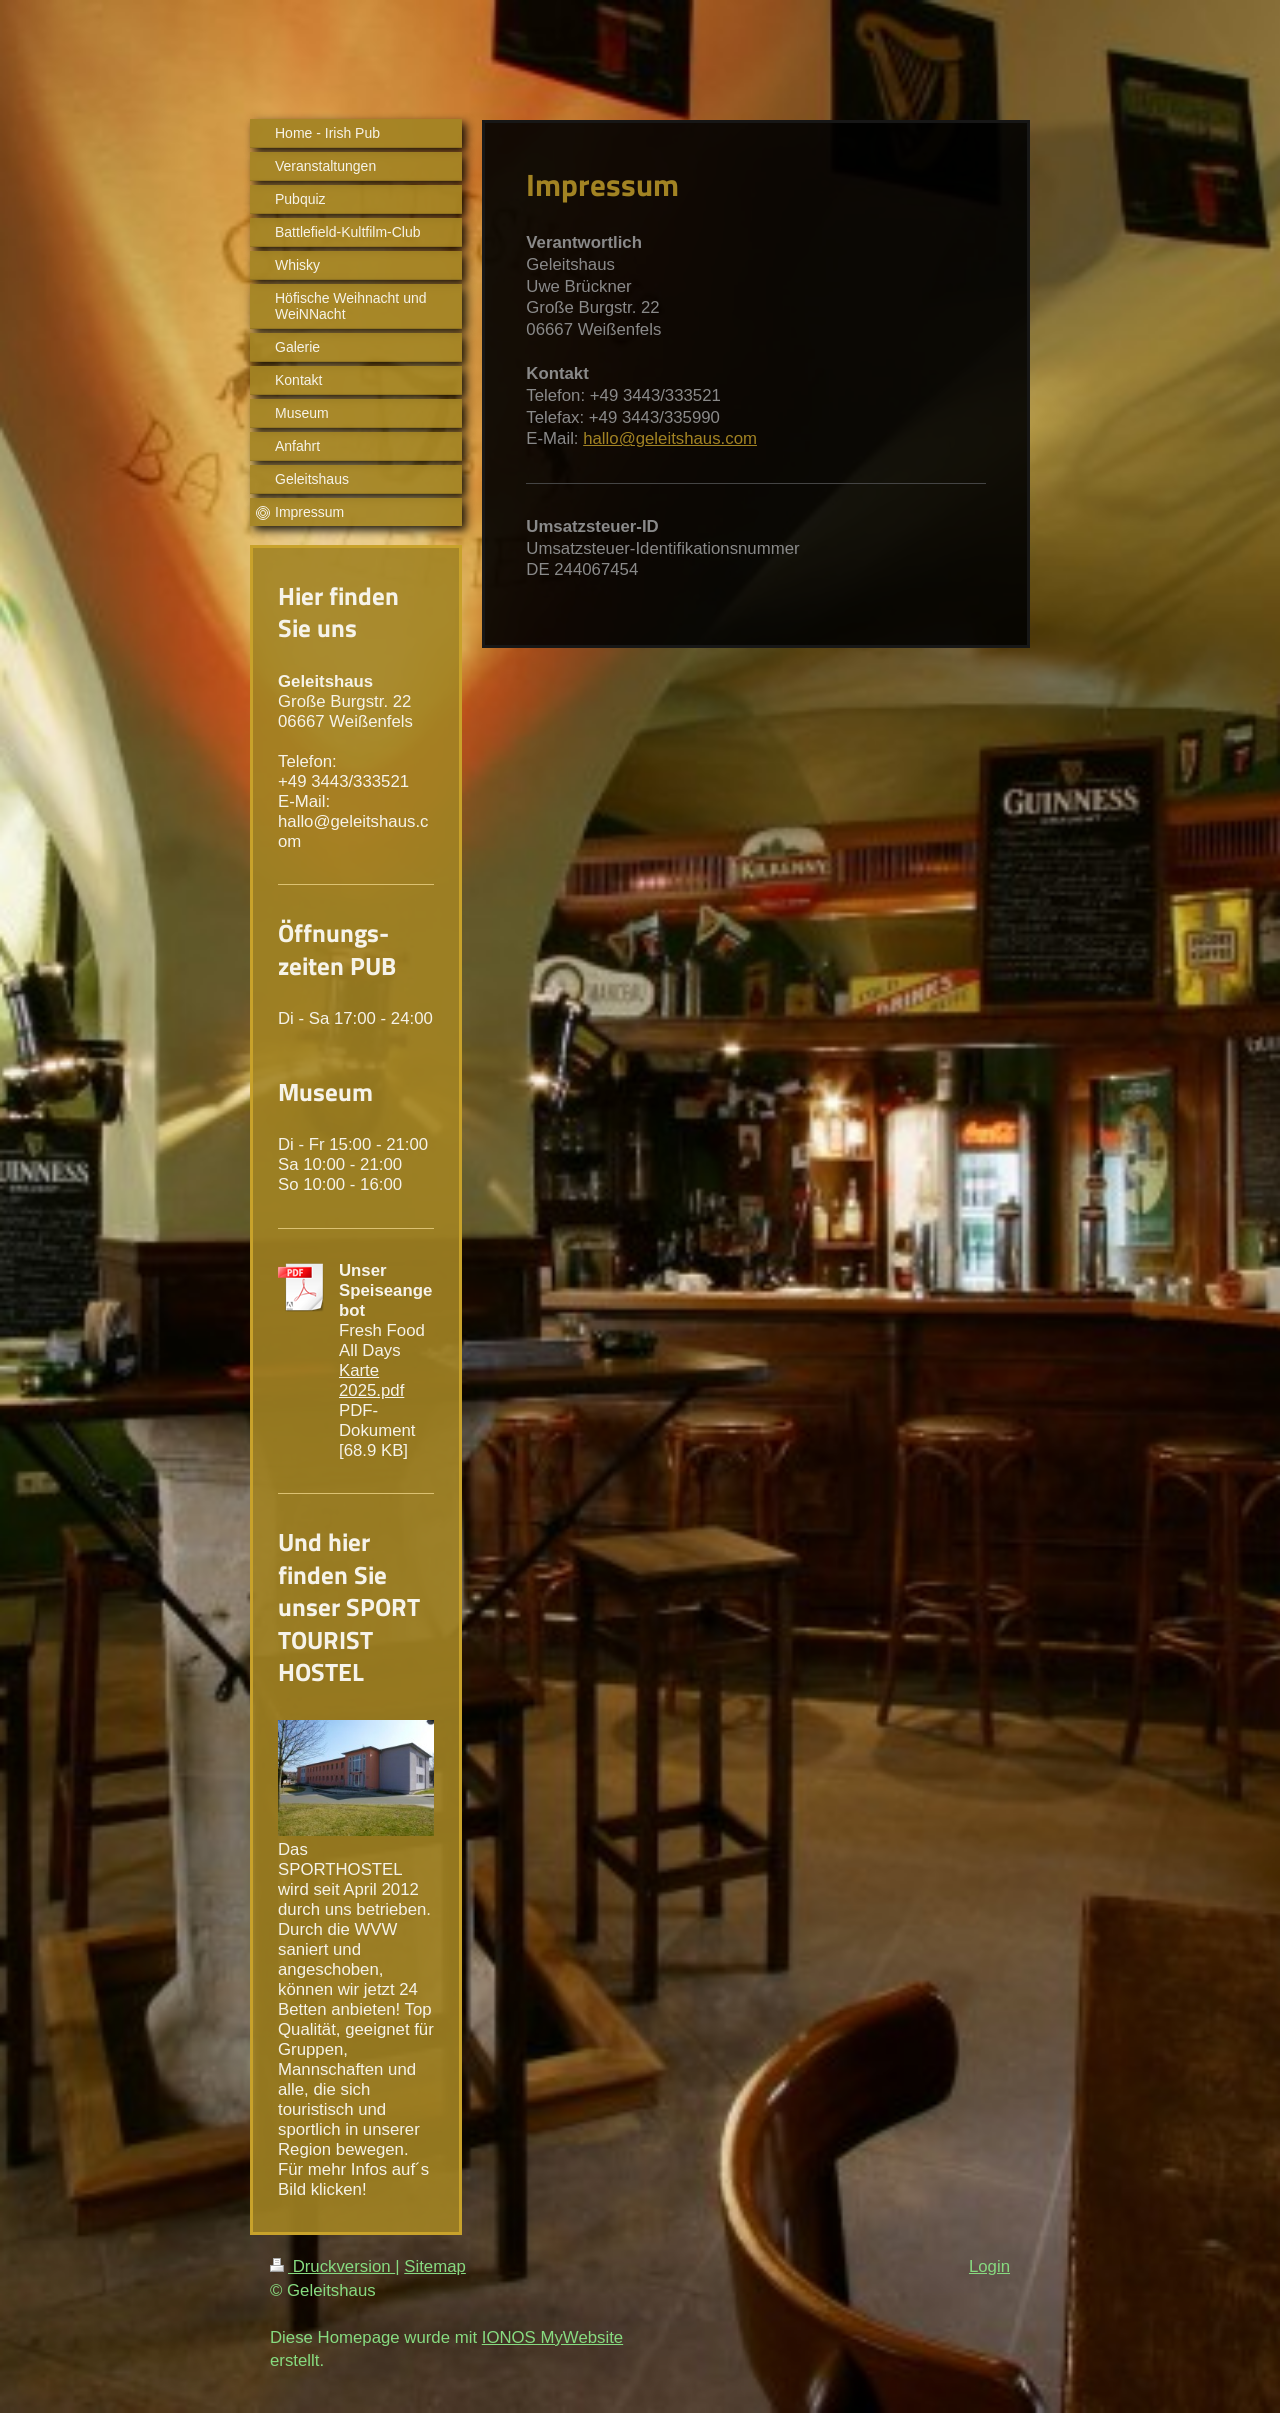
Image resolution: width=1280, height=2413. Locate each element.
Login (989, 2266)
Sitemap (435, 2266)
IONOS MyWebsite (552, 2337)
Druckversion (332, 2266)
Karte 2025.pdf (371, 1380)
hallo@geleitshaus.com (670, 438)
